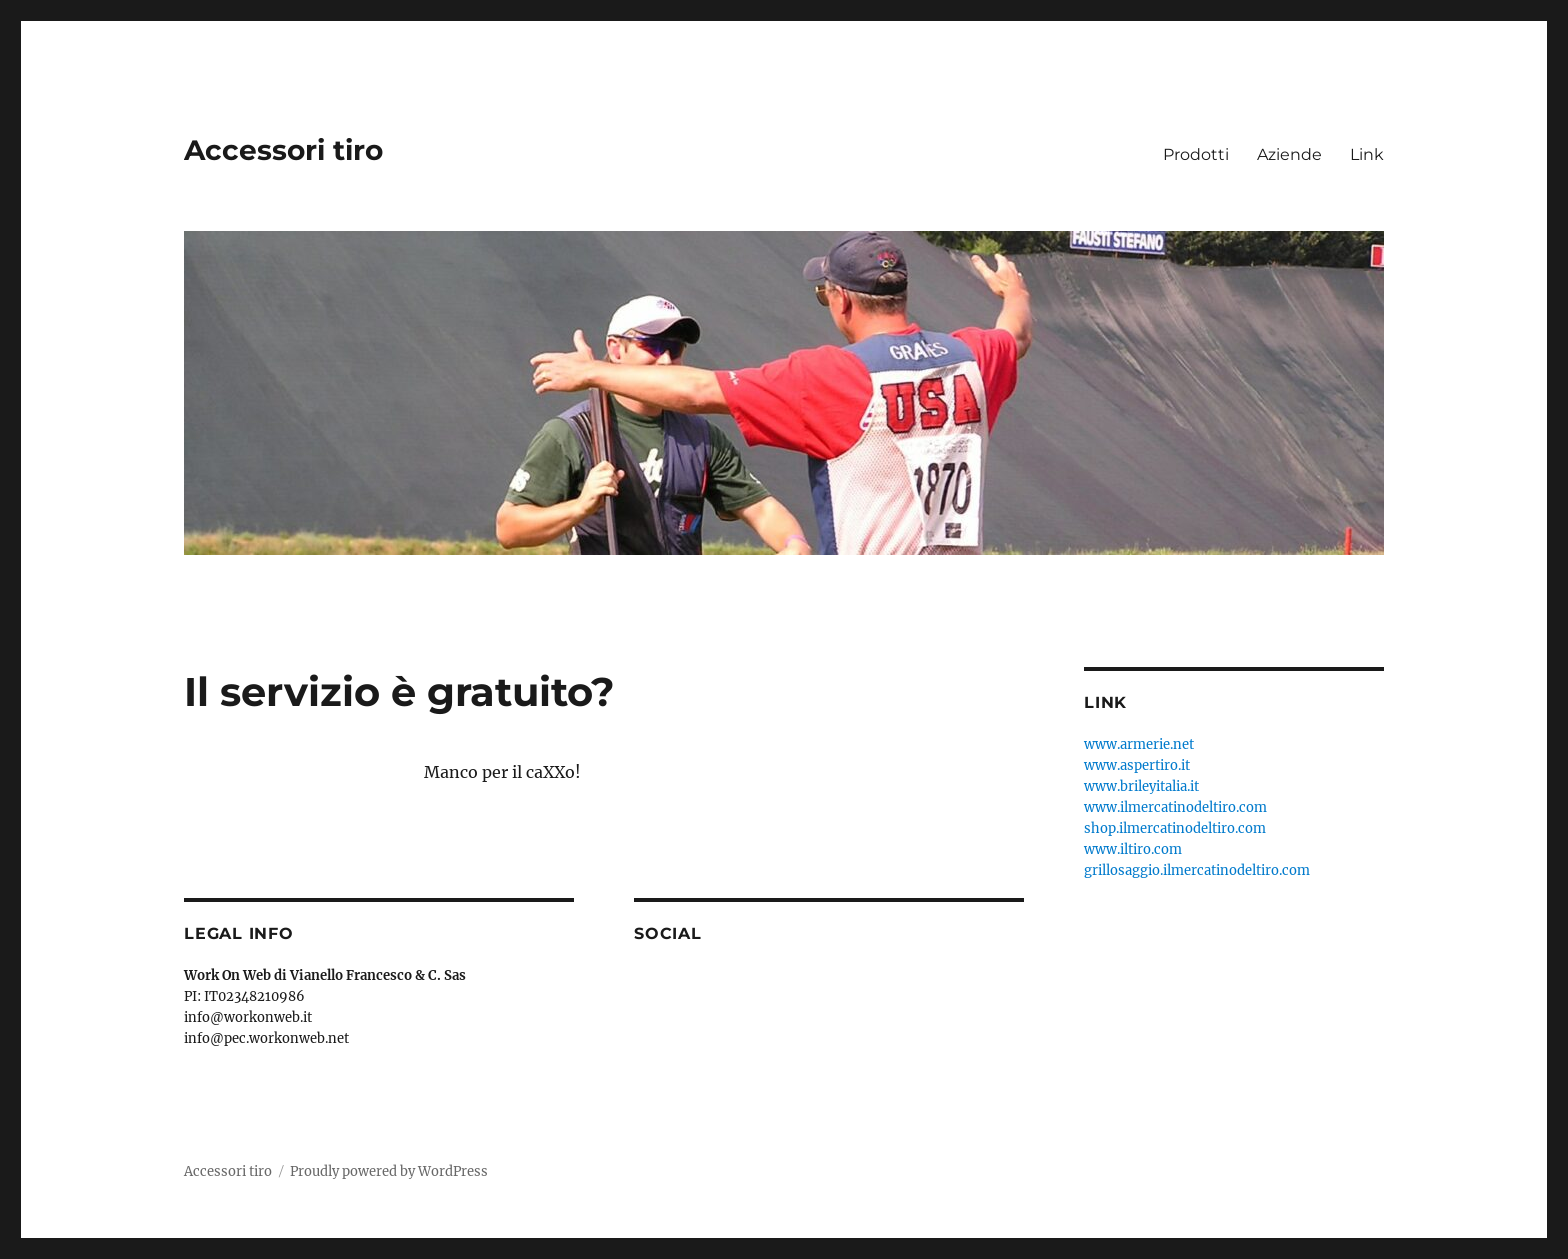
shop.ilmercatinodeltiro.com (1175, 828)
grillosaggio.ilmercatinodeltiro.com (1197, 870)
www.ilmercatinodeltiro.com (1175, 807)
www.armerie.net (1139, 744)
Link (1367, 154)
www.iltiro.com (1133, 849)
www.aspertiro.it (1137, 765)
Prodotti (1196, 154)
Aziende (1289, 154)
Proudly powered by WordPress (389, 1171)
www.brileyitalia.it (1141, 786)
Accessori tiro (283, 150)
